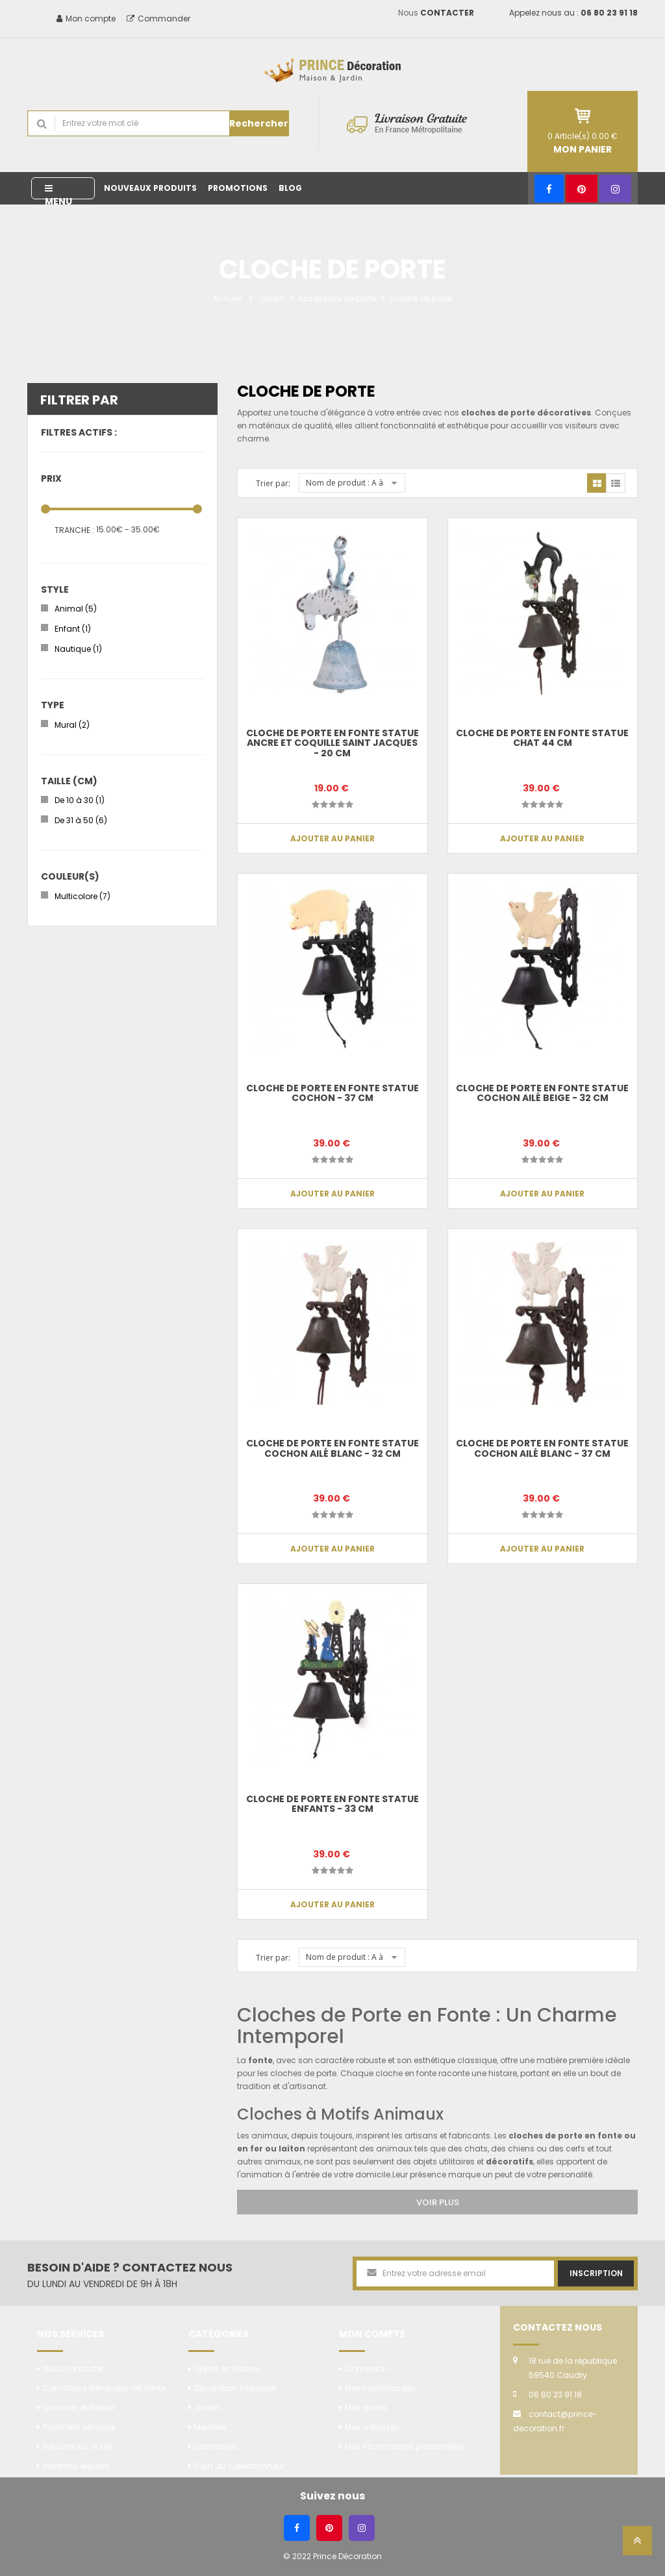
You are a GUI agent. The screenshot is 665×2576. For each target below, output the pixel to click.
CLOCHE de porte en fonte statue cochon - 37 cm (332, 1093)
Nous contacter (73, 2368)
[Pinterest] (581, 189)
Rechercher (258, 123)
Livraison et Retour (78, 2407)
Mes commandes (380, 2388)
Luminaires (216, 2446)
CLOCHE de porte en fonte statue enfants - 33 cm (332, 1803)
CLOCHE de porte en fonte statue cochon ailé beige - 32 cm (542, 1093)
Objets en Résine (226, 2368)
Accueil (227, 298)
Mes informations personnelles (405, 2446)
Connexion (366, 2368)
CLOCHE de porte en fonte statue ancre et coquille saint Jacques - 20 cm (332, 743)
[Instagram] (615, 189)
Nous (436, 12)
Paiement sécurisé (79, 2427)
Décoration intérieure (234, 2388)
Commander (158, 18)
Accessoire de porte (337, 298)
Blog (290, 187)
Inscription (596, 2273)
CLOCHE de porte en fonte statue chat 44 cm (542, 737)
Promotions (238, 187)
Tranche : (74, 530)
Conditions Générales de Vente (104, 2388)
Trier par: (273, 483)
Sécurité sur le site (78, 2446)
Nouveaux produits (150, 187)
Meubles (210, 2427)
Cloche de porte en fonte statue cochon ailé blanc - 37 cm (542, 1448)
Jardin (272, 298)
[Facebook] (549, 189)
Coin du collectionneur (239, 2465)
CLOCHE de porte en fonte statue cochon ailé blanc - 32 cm (332, 1448)
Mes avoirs (366, 2407)
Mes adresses (372, 2427)
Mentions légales (76, 2465)
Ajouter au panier (332, 838)
